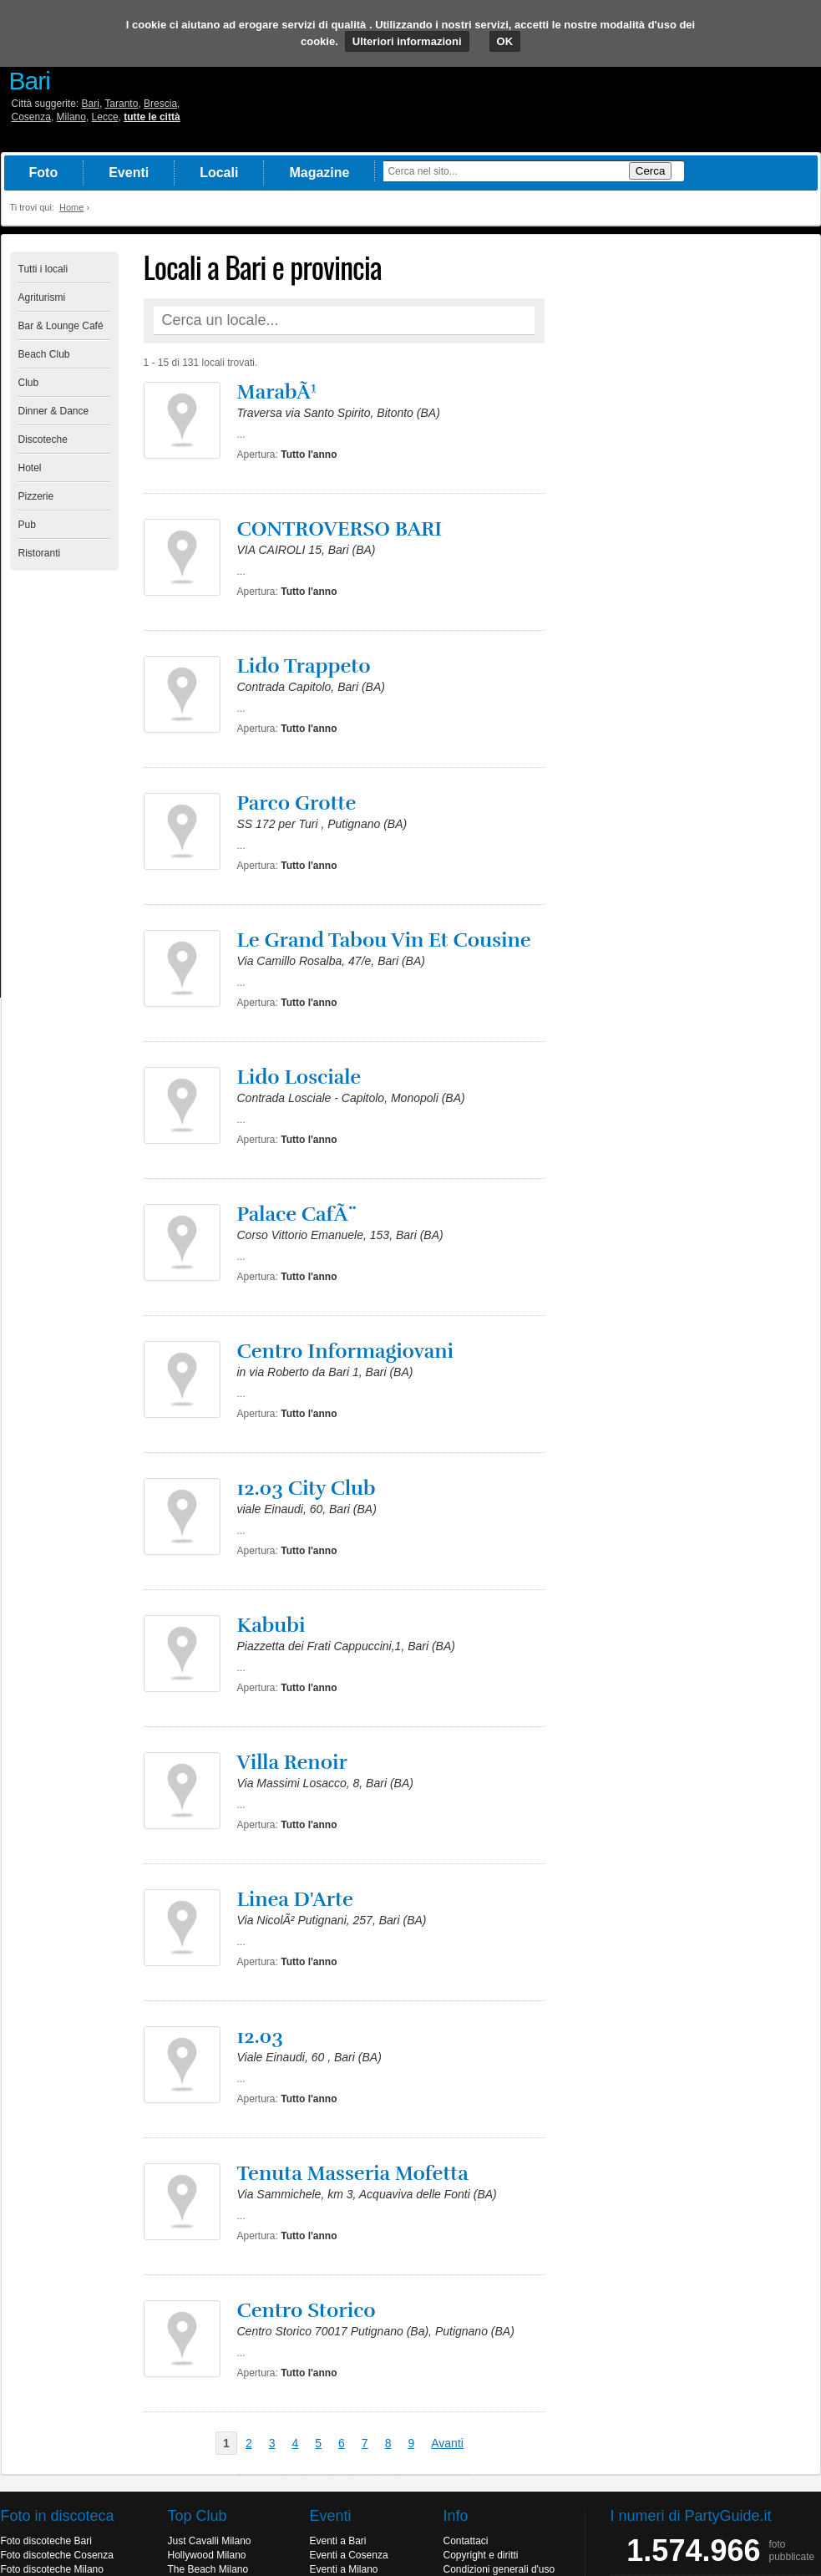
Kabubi (271, 1625)
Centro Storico (306, 2310)
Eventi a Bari (338, 2541)
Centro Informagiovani (345, 1351)
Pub (27, 525)
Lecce (105, 117)
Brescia (160, 103)
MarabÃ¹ (277, 391)
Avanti (447, 2443)
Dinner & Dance (53, 411)
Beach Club (44, 354)
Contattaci (466, 2541)
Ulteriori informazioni (407, 41)
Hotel (30, 468)
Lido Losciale (299, 1077)
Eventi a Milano (344, 2569)
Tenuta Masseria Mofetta (353, 2173)
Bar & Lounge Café (61, 326)
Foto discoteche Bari (46, 2541)
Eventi (129, 172)
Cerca (651, 171)
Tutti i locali (43, 269)
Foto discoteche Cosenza (57, 2555)
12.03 (260, 2036)
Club (28, 383)
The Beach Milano (208, 2569)
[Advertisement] (686, 502)
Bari (90, 103)
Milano (71, 117)
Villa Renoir (292, 1762)
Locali (219, 172)
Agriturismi (42, 297)
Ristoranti (39, 553)
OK (505, 41)
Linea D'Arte (295, 1899)
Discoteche (43, 439)
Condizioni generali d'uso (499, 2569)
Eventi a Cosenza (349, 2555)
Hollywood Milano (207, 2555)
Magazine (319, 172)
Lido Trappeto (304, 665)
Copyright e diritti (481, 2555)
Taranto (121, 103)
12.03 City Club (306, 1488)
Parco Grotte (297, 802)
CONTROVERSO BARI (340, 528)
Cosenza (31, 117)
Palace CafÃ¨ (297, 1214)
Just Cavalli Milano (209, 2541)
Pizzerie (36, 496)
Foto (43, 172)
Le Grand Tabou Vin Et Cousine (384, 940)
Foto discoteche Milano (52, 2569)
